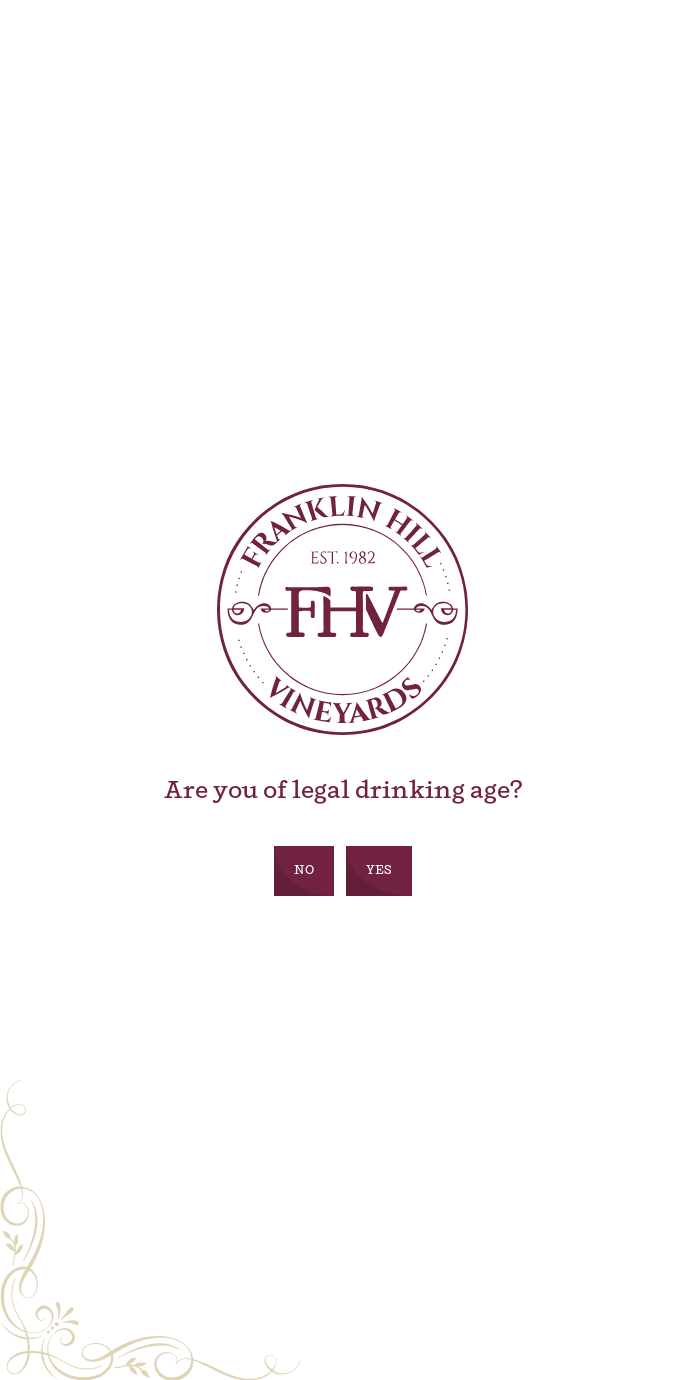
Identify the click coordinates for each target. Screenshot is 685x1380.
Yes (379, 871)
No (304, 871)
